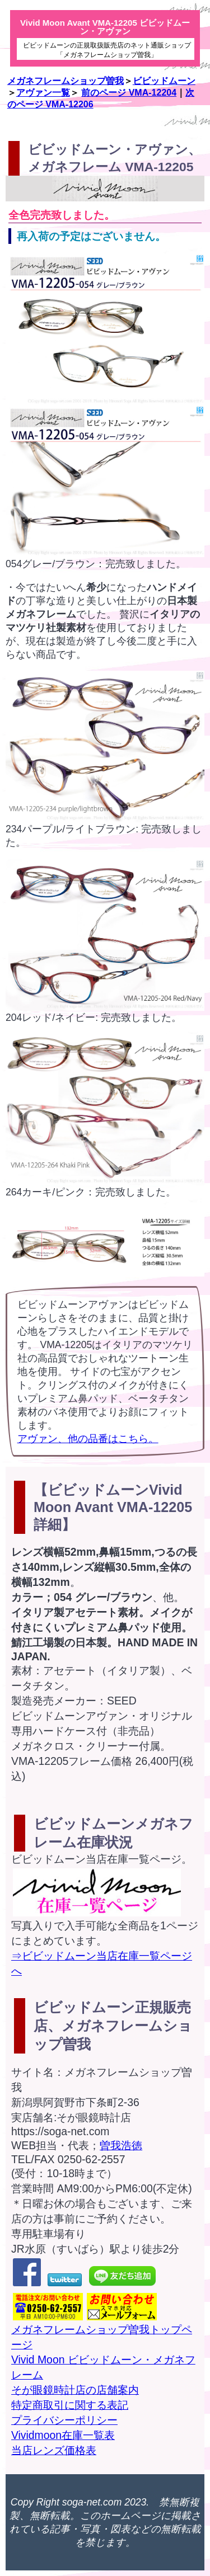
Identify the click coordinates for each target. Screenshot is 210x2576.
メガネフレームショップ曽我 (65, 81)
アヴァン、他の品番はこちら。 (87, 1438)
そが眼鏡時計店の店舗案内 (75, 2390)
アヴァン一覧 (43, 92)
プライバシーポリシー (64, 2420)
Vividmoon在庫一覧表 (63, 2435)
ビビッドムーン (164, 81)
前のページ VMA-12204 (128, 92)
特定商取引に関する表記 (69, 2405)
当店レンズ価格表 (53, 2450)
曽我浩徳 (121, 2145)
